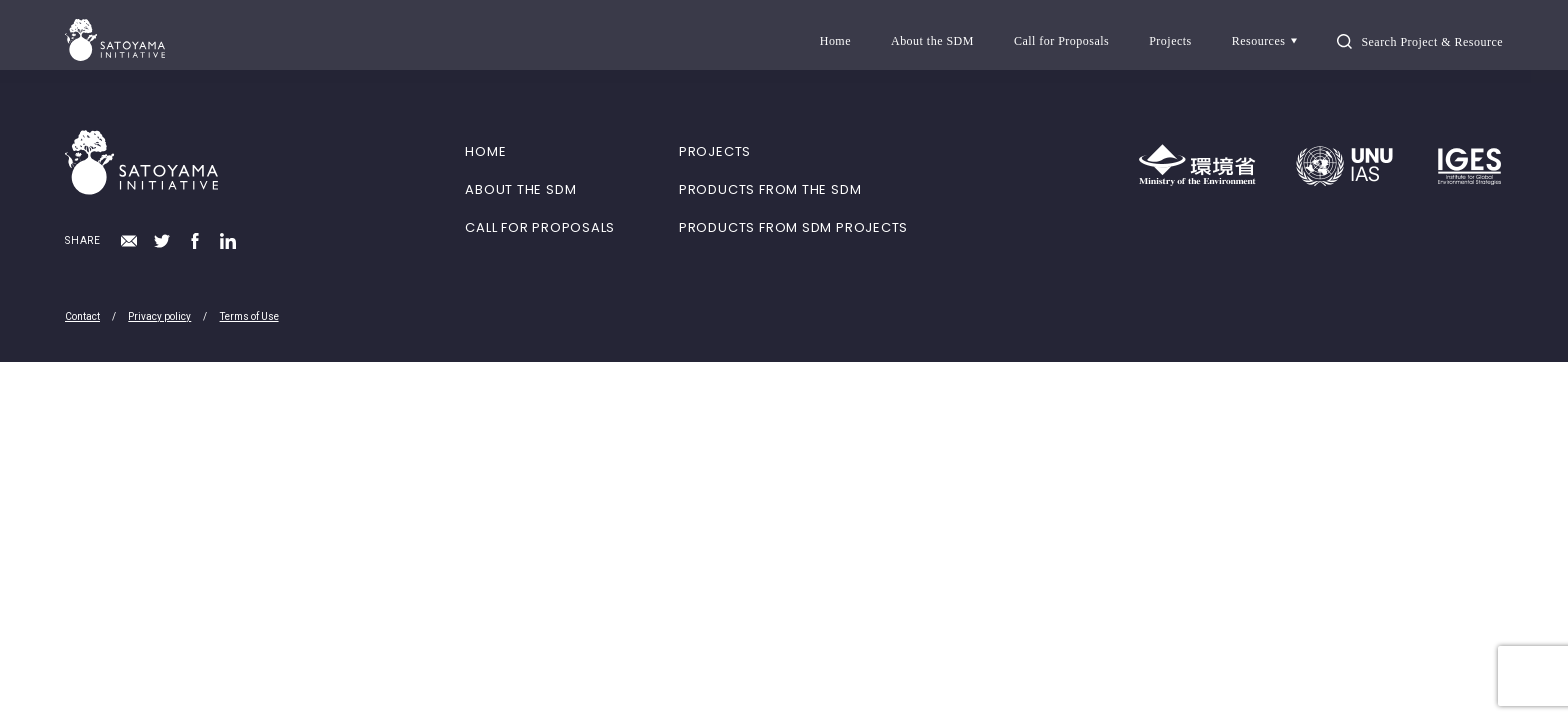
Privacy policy (159, 316)
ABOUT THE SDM (520, 189)
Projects (1170, 41)
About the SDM (932, 41)
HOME (485, 151)
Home (835, 41)
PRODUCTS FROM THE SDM (770, 189)
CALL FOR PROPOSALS (540, 227)
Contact (82, 316)
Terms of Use (249, 316)
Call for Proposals (1061, 41)
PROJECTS (715, 151)
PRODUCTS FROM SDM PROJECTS (793, 227)
